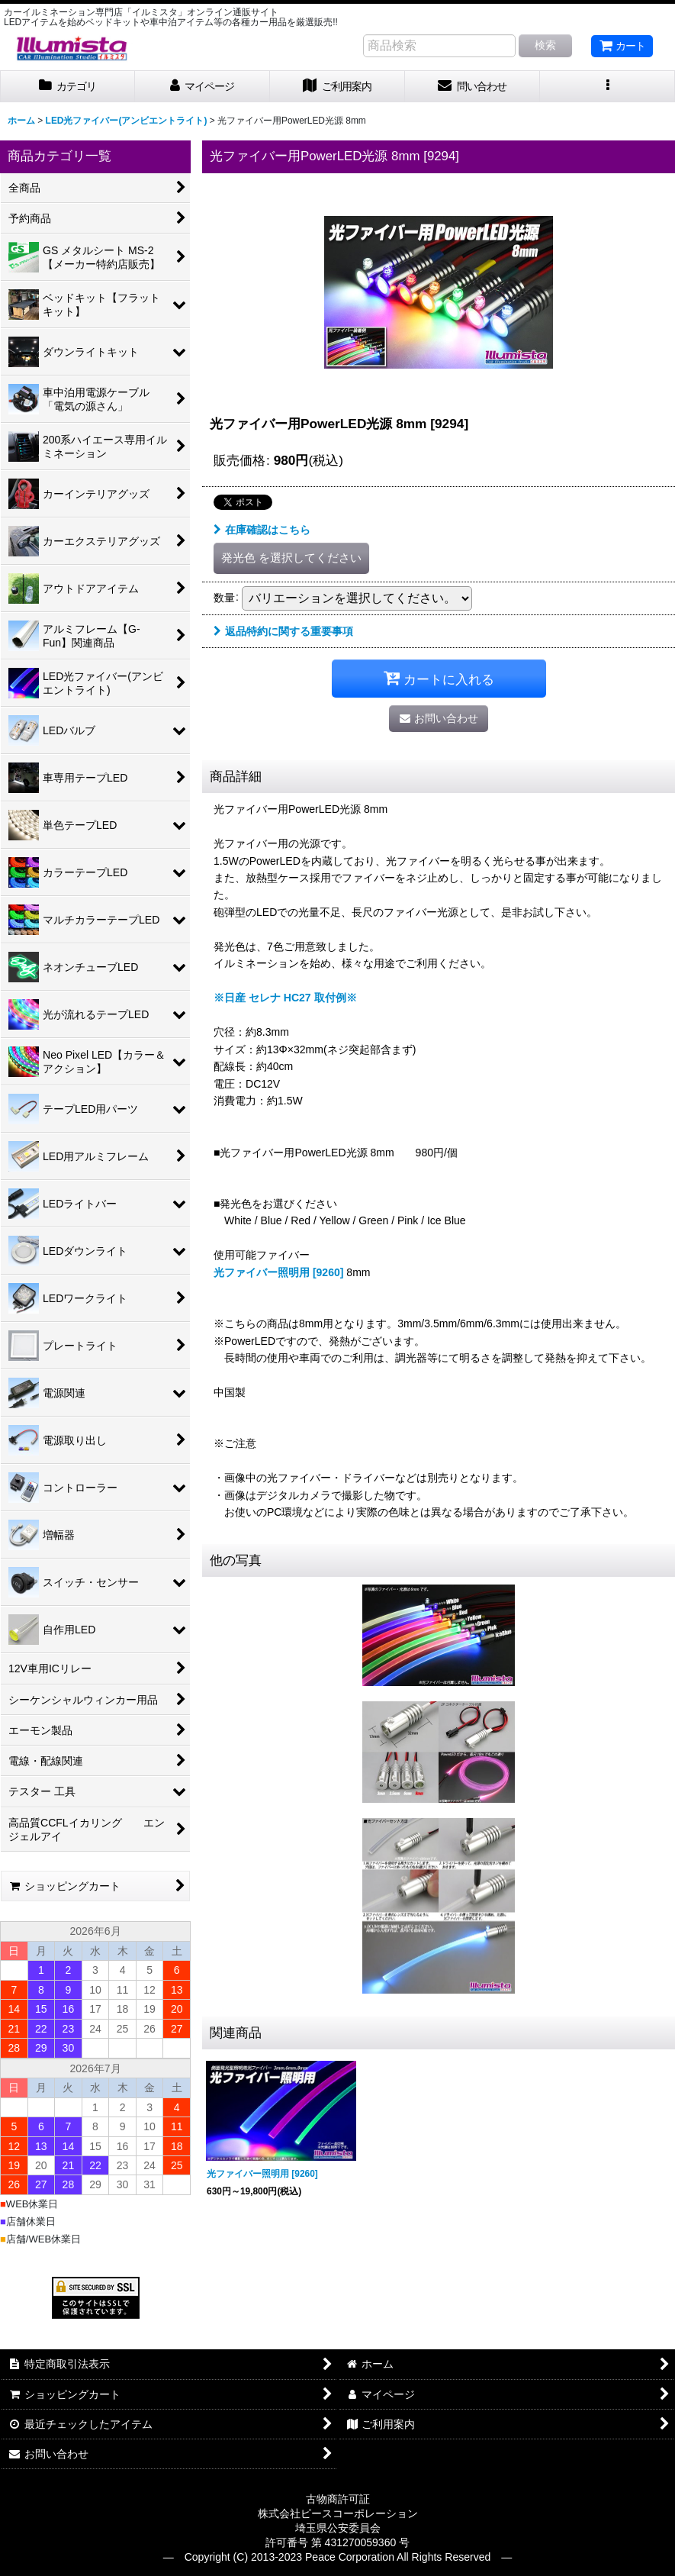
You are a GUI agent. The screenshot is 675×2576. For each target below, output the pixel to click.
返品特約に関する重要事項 (283, 631)
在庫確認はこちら (262, 530)
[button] (607, 86)
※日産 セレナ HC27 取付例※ (285, 997)
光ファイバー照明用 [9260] (278, 1272)
